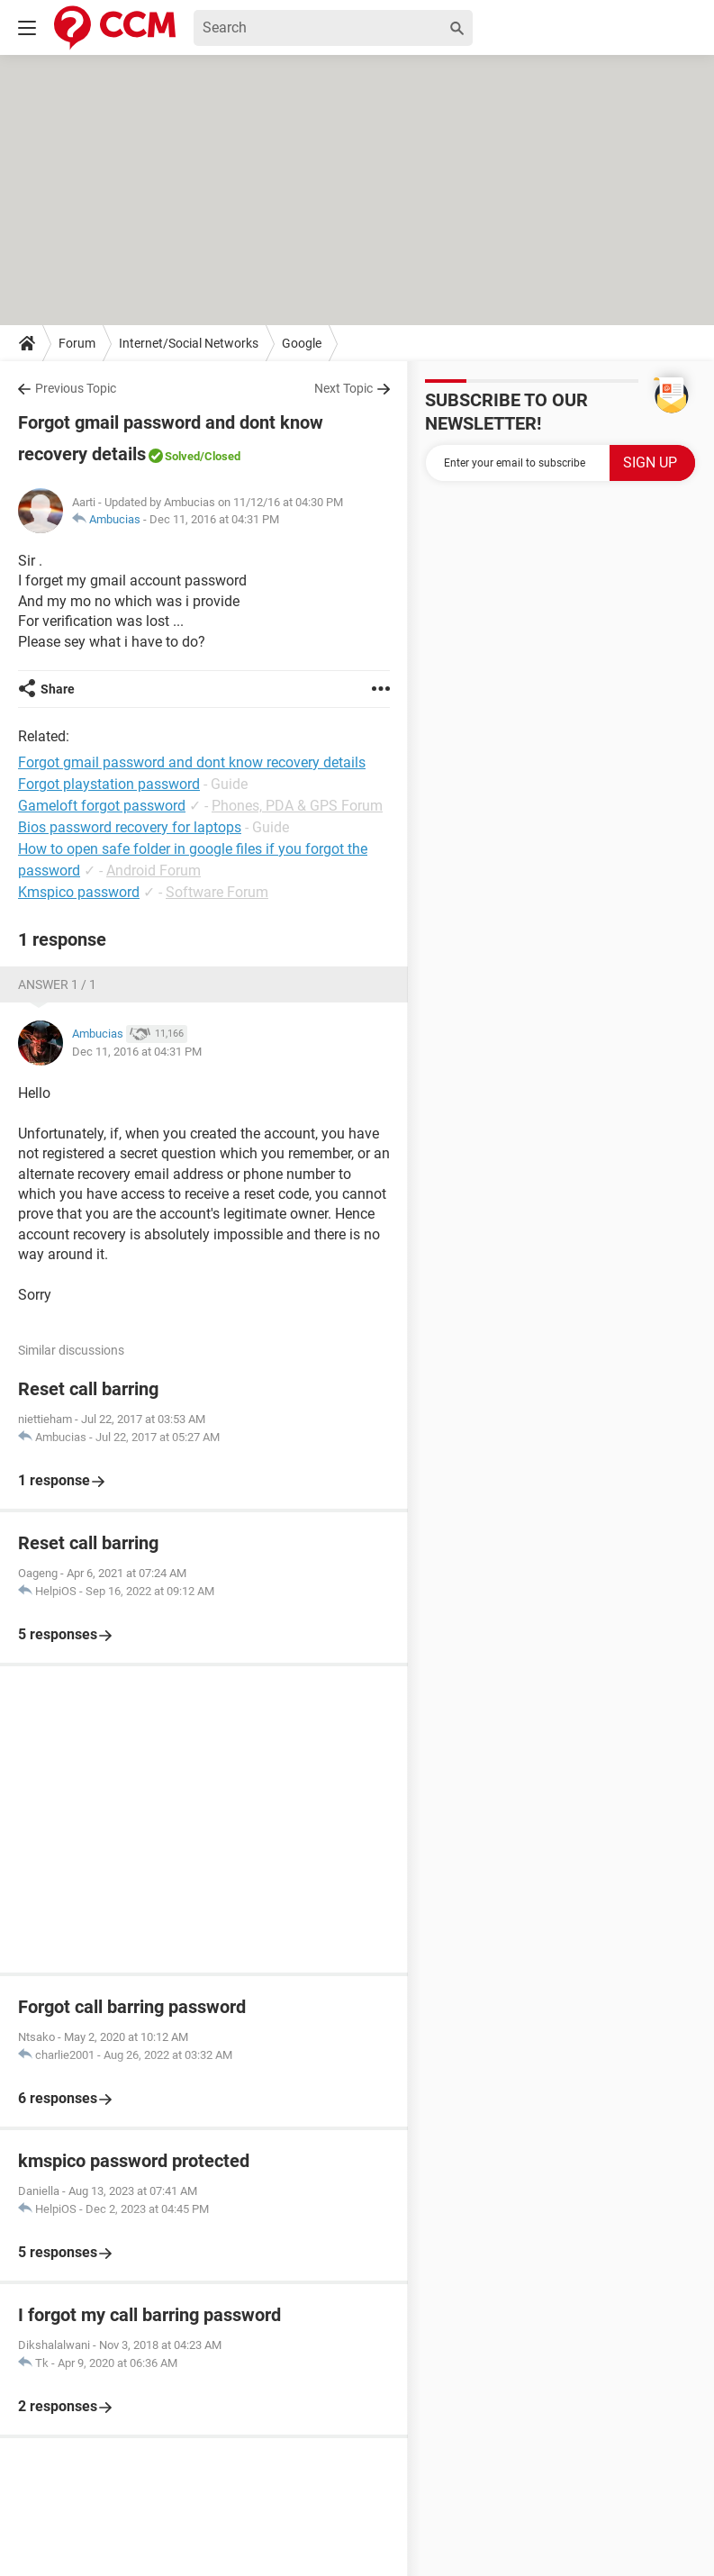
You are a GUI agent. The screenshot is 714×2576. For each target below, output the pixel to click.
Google (301, 343)
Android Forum (153, 870)
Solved (182, 456)
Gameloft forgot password (101, 805)
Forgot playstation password (109, 784)
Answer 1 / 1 (57, 984)
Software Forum (217, 892)
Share (58, 689)
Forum (77, 343)
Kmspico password (79, 892)
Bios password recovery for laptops (129, 827)
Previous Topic (75, 388)
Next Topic (343, 388)
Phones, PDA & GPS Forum (297, 805)
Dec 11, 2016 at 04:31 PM (214, 519)
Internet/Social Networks (188, 343)
